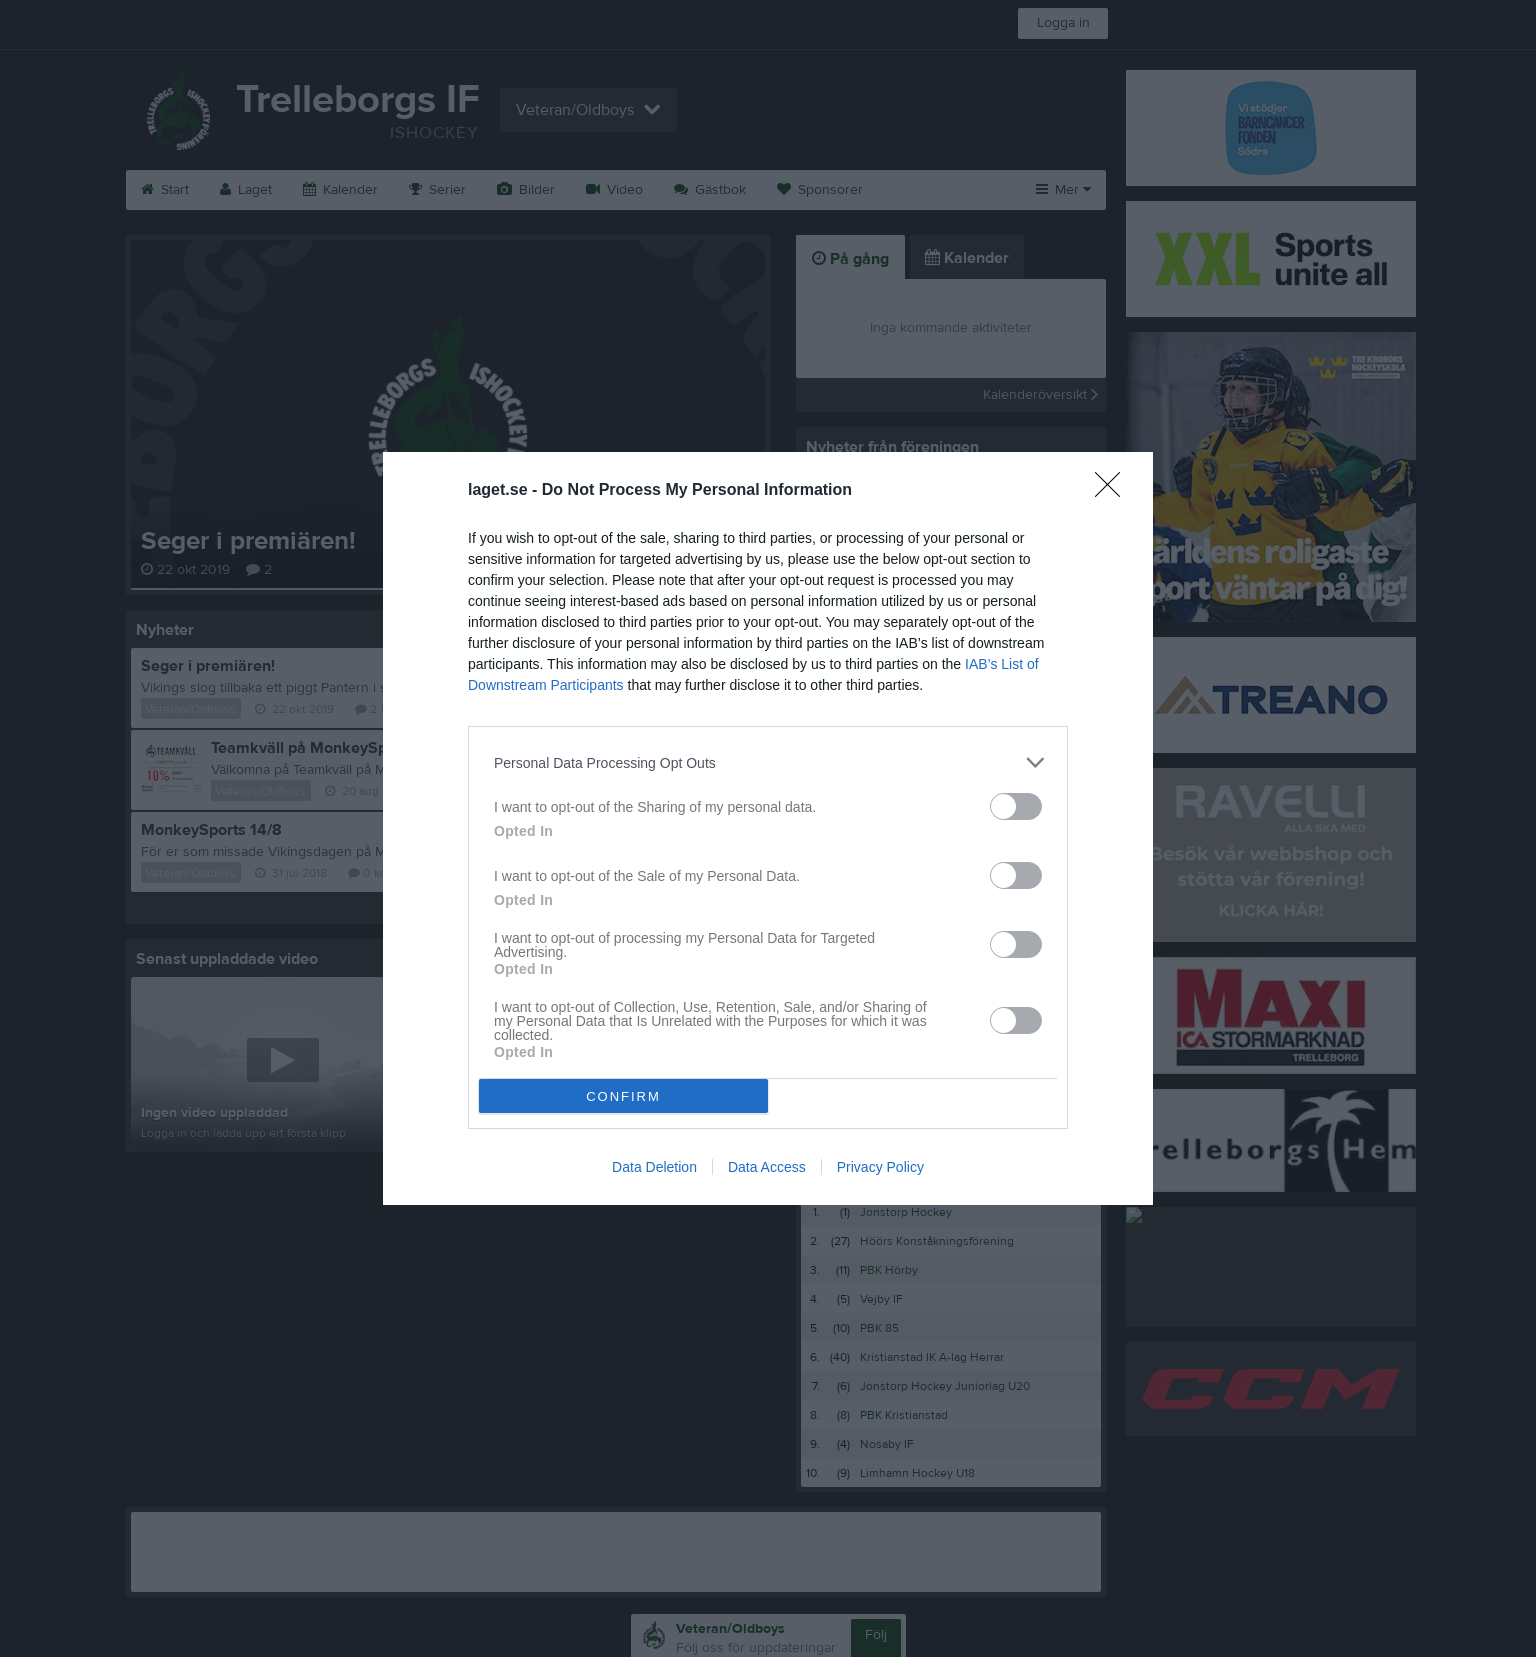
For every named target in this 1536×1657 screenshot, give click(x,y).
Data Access (767, 1167)
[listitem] (768, 762)
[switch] (1016, 806)
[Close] (1114, 491)
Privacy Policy (880, 1167)
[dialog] (768, 828)
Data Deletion (654, 1167)
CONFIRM (623, 1096)
